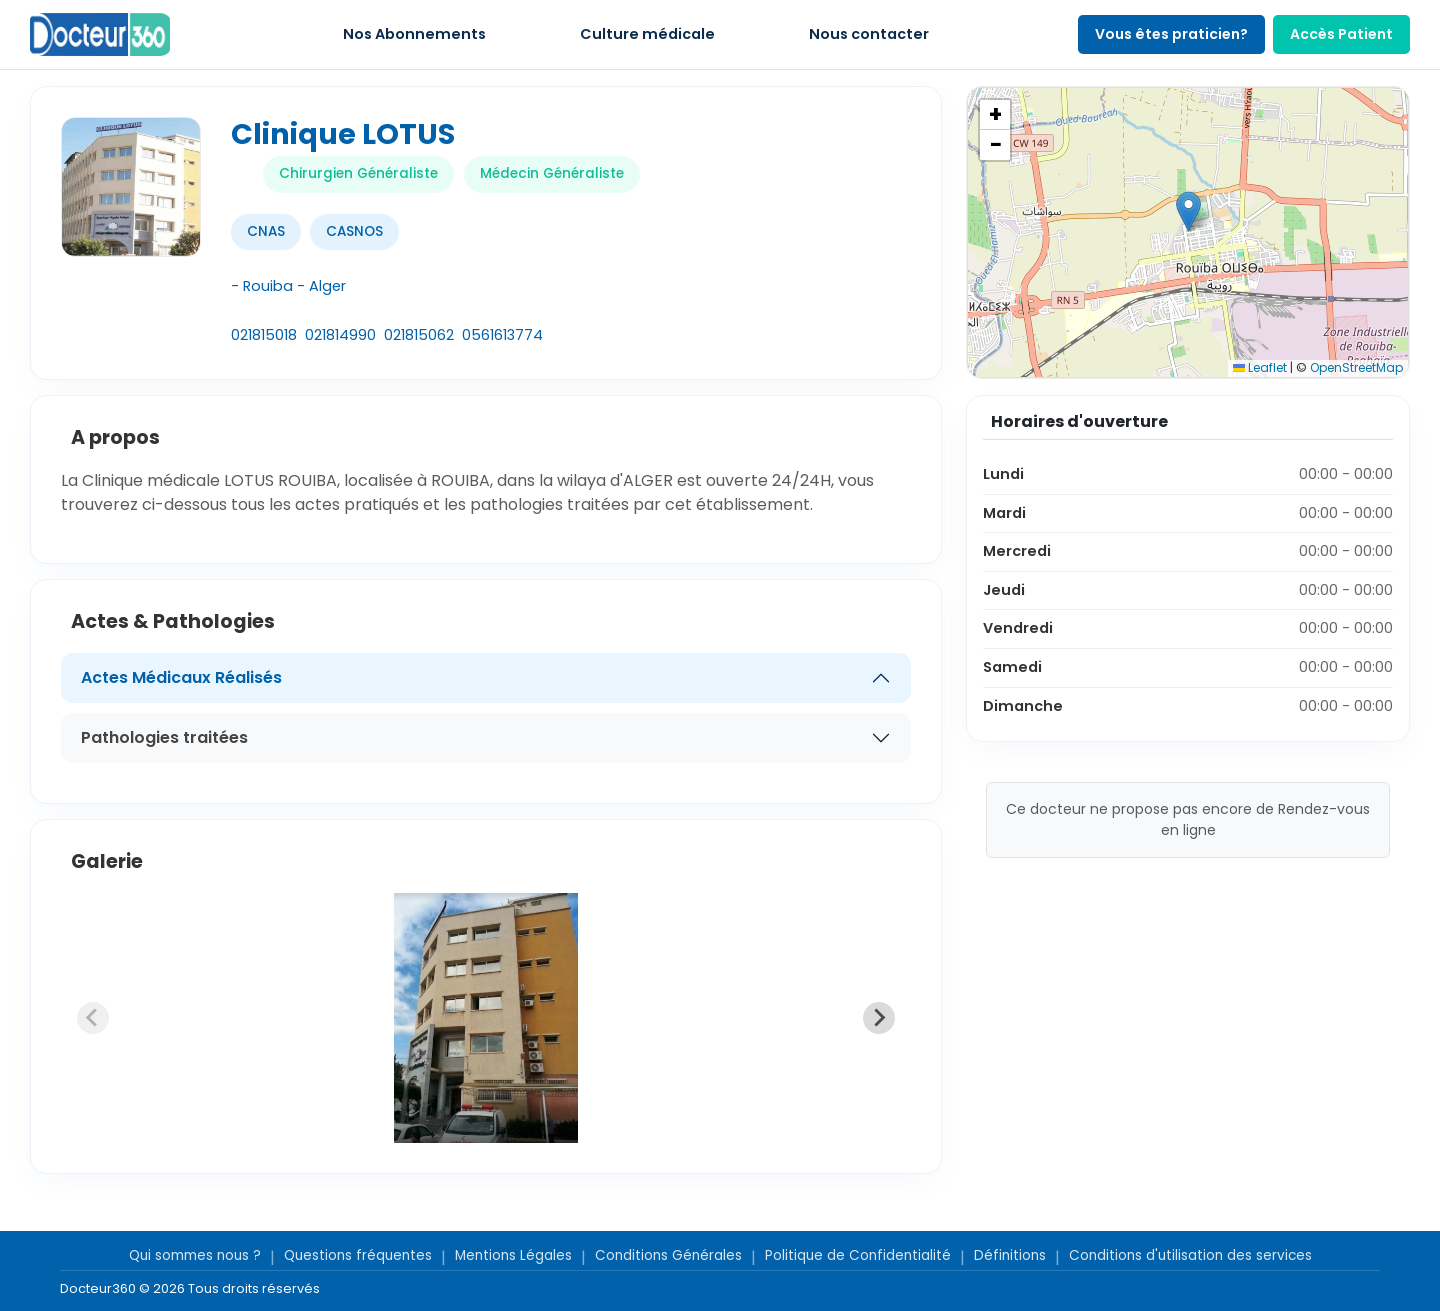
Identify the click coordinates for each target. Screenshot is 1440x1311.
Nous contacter (869, 34)
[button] (1188, 211)
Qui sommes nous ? (195, 1255)
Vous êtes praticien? (1171, 34)
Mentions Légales (513, 1255)
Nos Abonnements (414, 34)
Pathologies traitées (164, 737)
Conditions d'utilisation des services (1190, 1255)
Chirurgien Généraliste (358, 173)
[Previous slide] (93, 1018)
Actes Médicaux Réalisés (181, 677)
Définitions (1010, 1255)
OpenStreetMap (1356, 367)
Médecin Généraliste (552, 173)
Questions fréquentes (358, 1255)
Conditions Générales (668, 1255)
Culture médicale (647, 34)
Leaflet (1260, 367)
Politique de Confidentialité (858, 1255)
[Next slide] (879, 1018)
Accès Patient (1341, 34)
